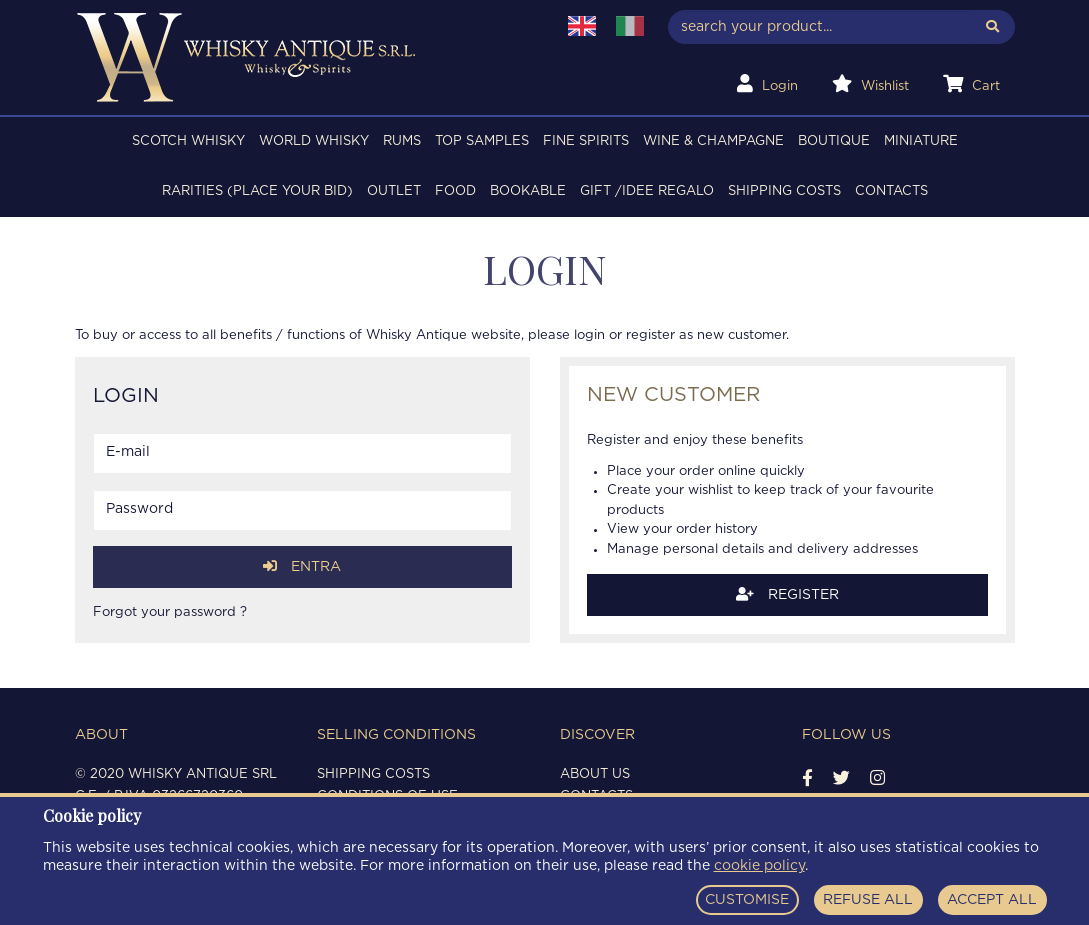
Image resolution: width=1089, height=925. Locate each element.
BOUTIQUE (834, 141)
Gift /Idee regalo (647, 191)
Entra (302, 566)
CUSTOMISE (747, 900)
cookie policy (759, 866)
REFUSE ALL (868, 900)
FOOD (455, 191)
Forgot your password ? (170, 612)
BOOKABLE (528, 191)
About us (595, 774)
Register (787, 594)
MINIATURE (921, 141)
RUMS (402, 141)
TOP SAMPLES (482, 141)
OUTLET (394, 191)
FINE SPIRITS (586, 141)
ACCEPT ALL (992, 900)
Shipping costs (784, 191)
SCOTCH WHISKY (188, 141)
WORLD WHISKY (314, 141)
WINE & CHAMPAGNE (713, 141)
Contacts (891, 191)
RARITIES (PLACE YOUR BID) (257, 191)
